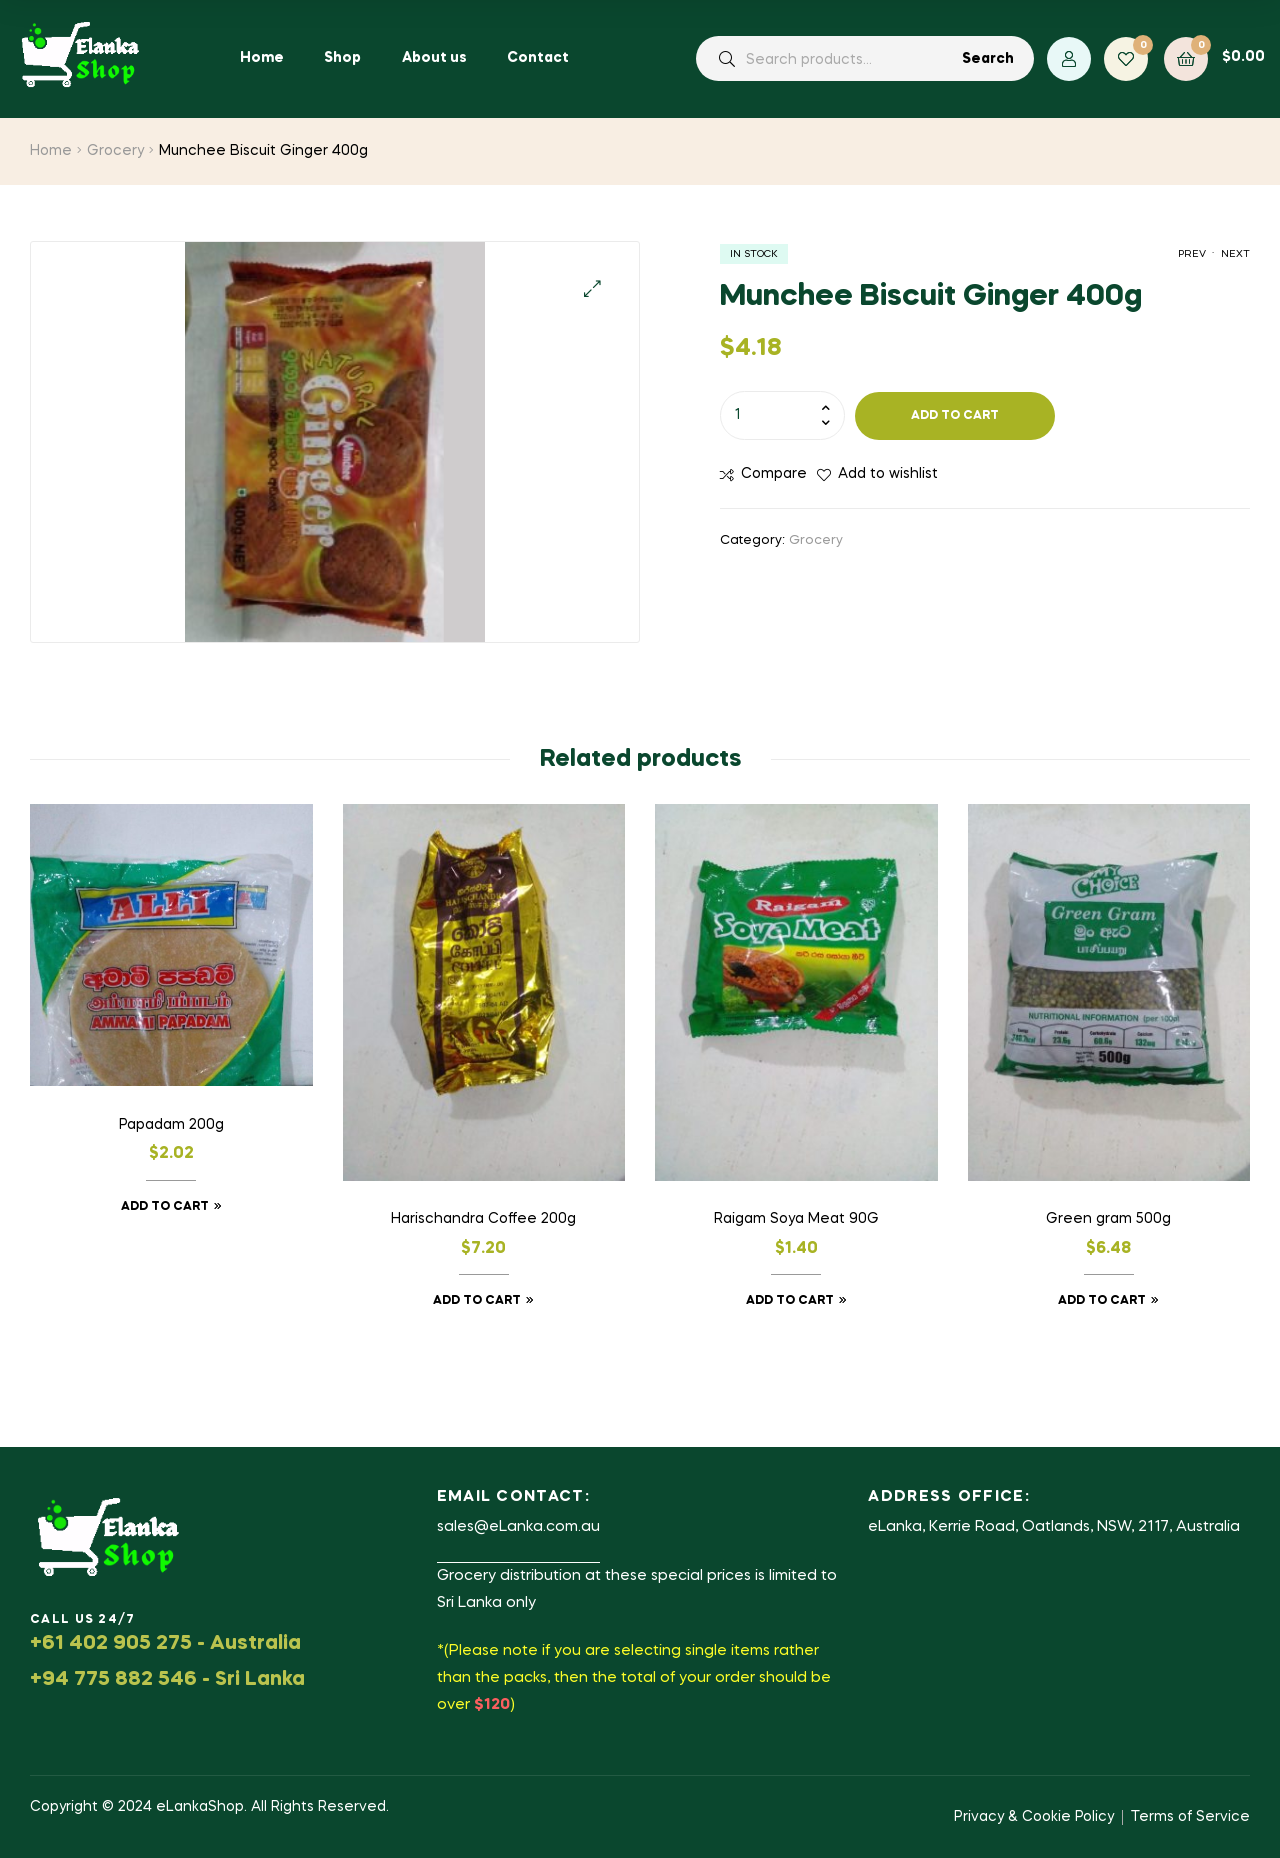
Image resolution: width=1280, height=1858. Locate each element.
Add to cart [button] (165, 1207)
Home (51, 151)
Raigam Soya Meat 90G (796, 1219)
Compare (774, 474)
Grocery (115, 151)
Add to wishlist (888, 474)
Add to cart (955, 416)
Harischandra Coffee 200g (483, 1219)
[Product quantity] (782, 415)
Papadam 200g (171, 1125)
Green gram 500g (1108, 1219)
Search (988, 59)
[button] (592, 288)
